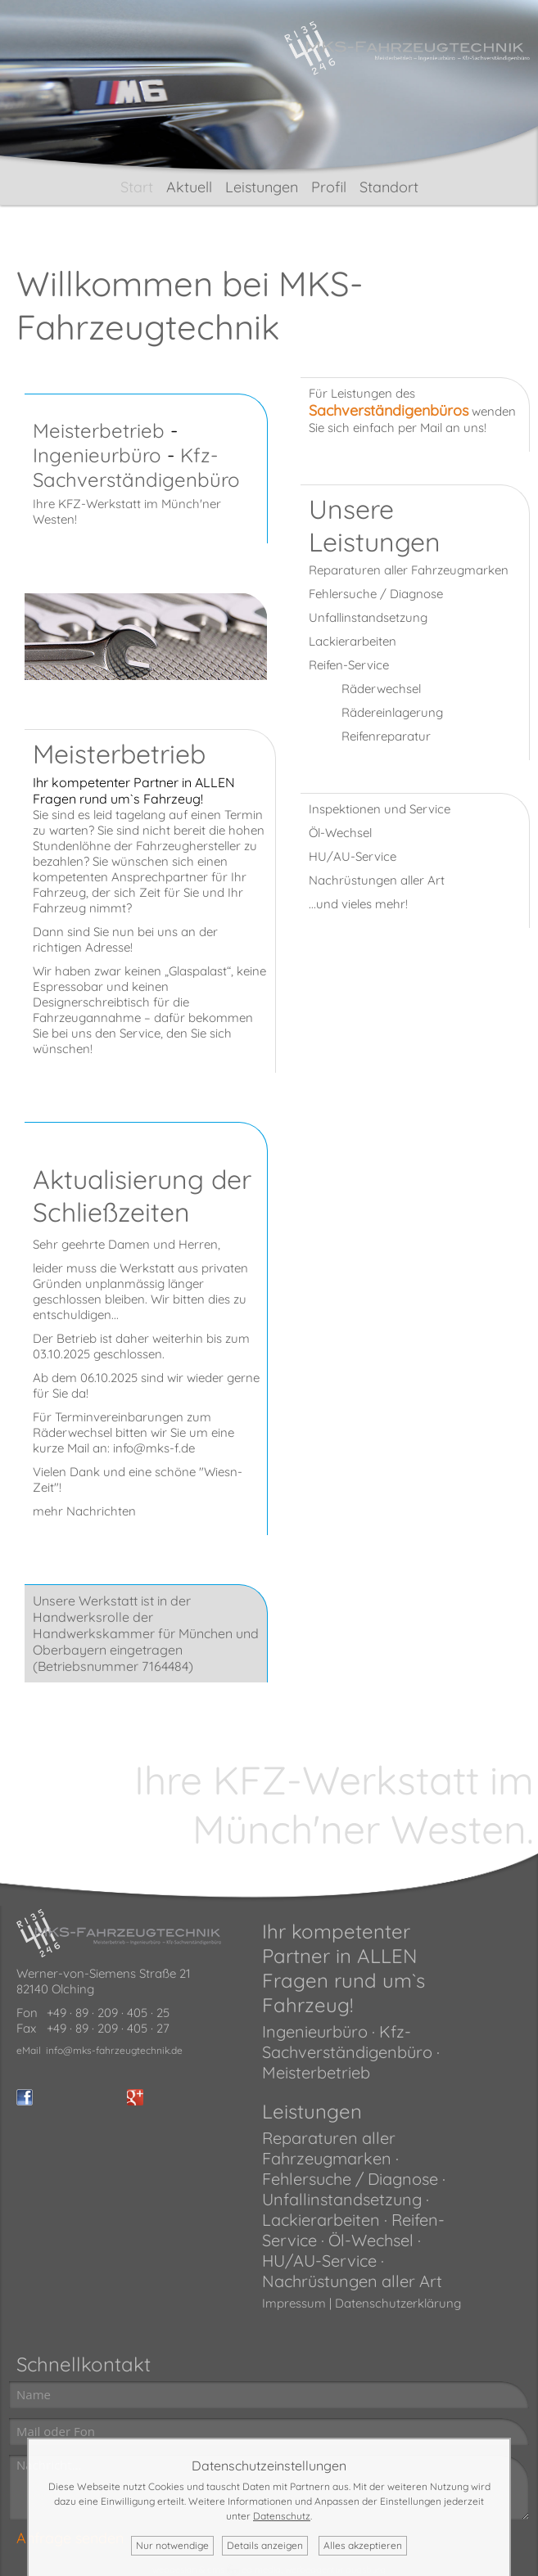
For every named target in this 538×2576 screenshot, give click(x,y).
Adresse (107, 947)
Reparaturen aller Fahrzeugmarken (409, 570)
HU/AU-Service (352, 856)
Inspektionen (345, 809)
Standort (388, 187)
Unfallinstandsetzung (368, 617)
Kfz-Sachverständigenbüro (136, 467)
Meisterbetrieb (99, 430)
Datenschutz (281, 2516)
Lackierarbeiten (352, 641)
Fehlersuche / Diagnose (376, 593)
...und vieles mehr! (358, 904)
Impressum (294, 2303)
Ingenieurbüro (97, 455)
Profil (328, 187)
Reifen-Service (349, 665)
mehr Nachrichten (84, 1511)
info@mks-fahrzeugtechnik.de (114, 2050)
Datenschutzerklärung (398, 2303)
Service (140, 1033)
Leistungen (261, 187)
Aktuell (189, 187)
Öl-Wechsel (340, 832)
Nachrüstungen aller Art (377, 880)
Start (136, 187)
